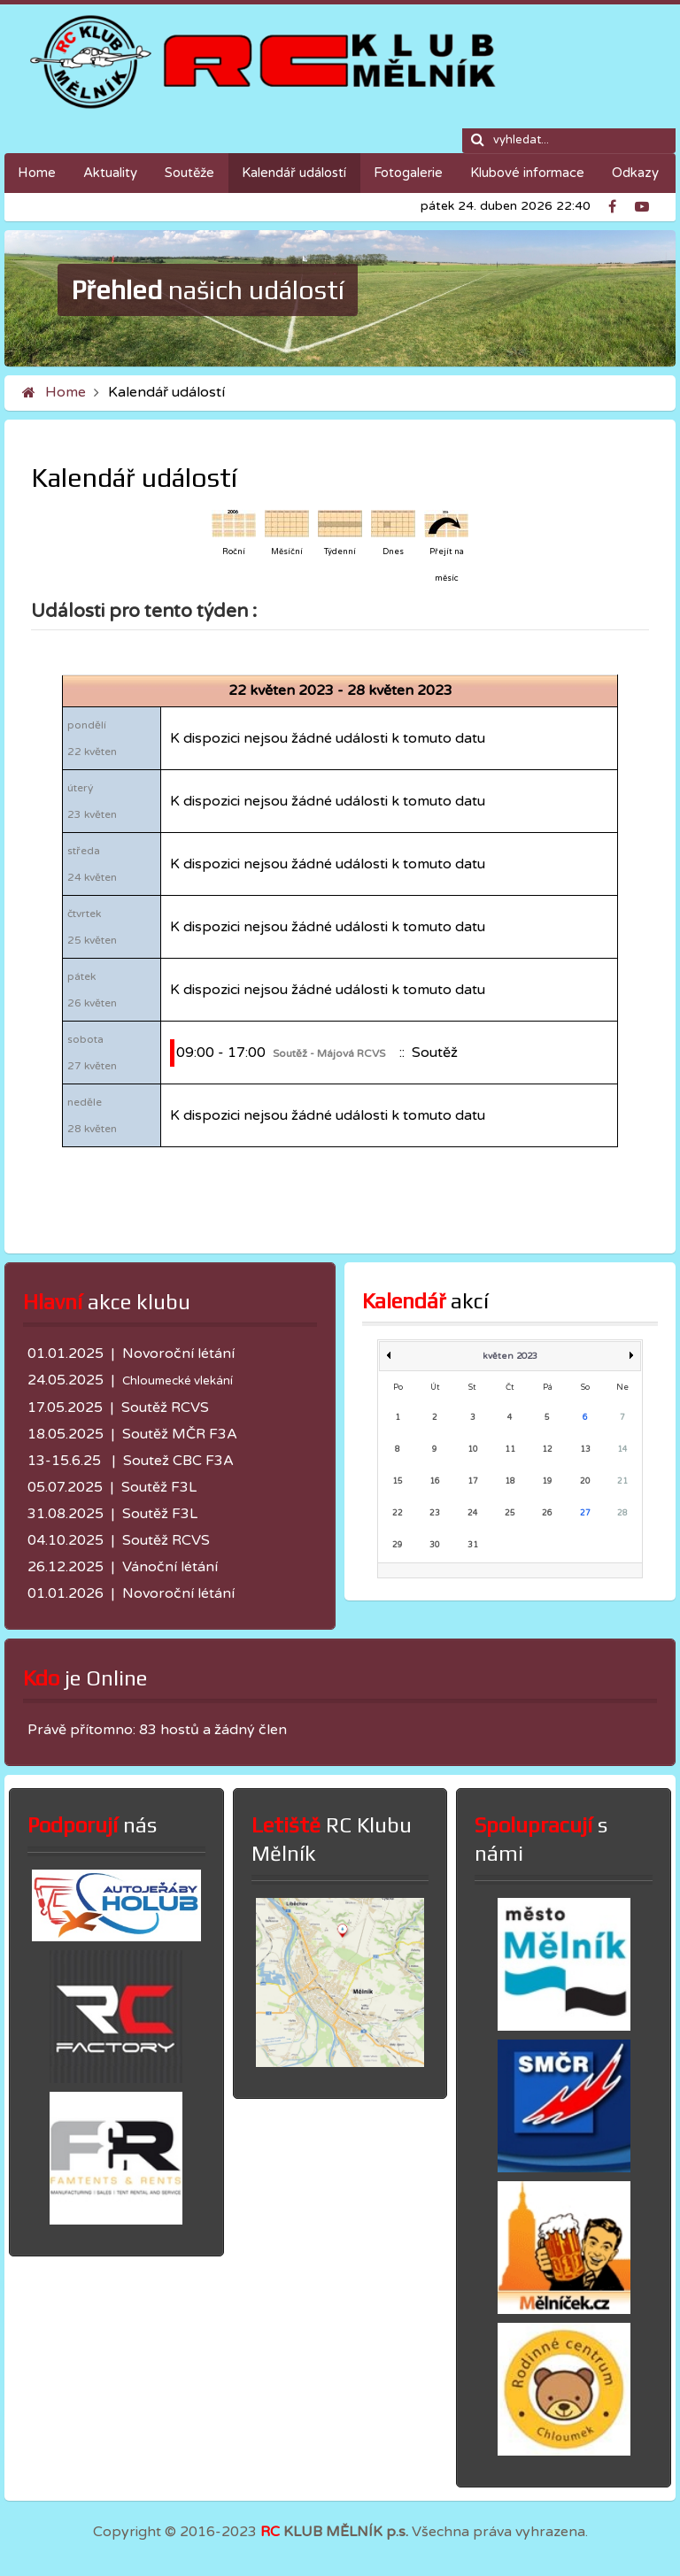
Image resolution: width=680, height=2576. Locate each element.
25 (510, 1513)
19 (547, 1481)
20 (585, 1481)
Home (65, 392)
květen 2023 (510, 1356)
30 (434, 1545)
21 (622, 1481)
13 (585, 1449)
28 (622, 1513)
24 (473, 1513)
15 (397, 1481)
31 (473, 1545)
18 (510, 1481)
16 (434, 1481)
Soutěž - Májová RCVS (329, 1053)
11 (510, 1449)
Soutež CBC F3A (178, 1460)
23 (434, 1513)
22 (397, 1513)
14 (622, 1449)
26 (547, 1513)
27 (585, 1513)
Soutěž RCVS (165, 1407)
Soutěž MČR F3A (179, 1434)
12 (547, 1449)
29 (397, 1545)
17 (473, 1481)
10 (473, 1449)
